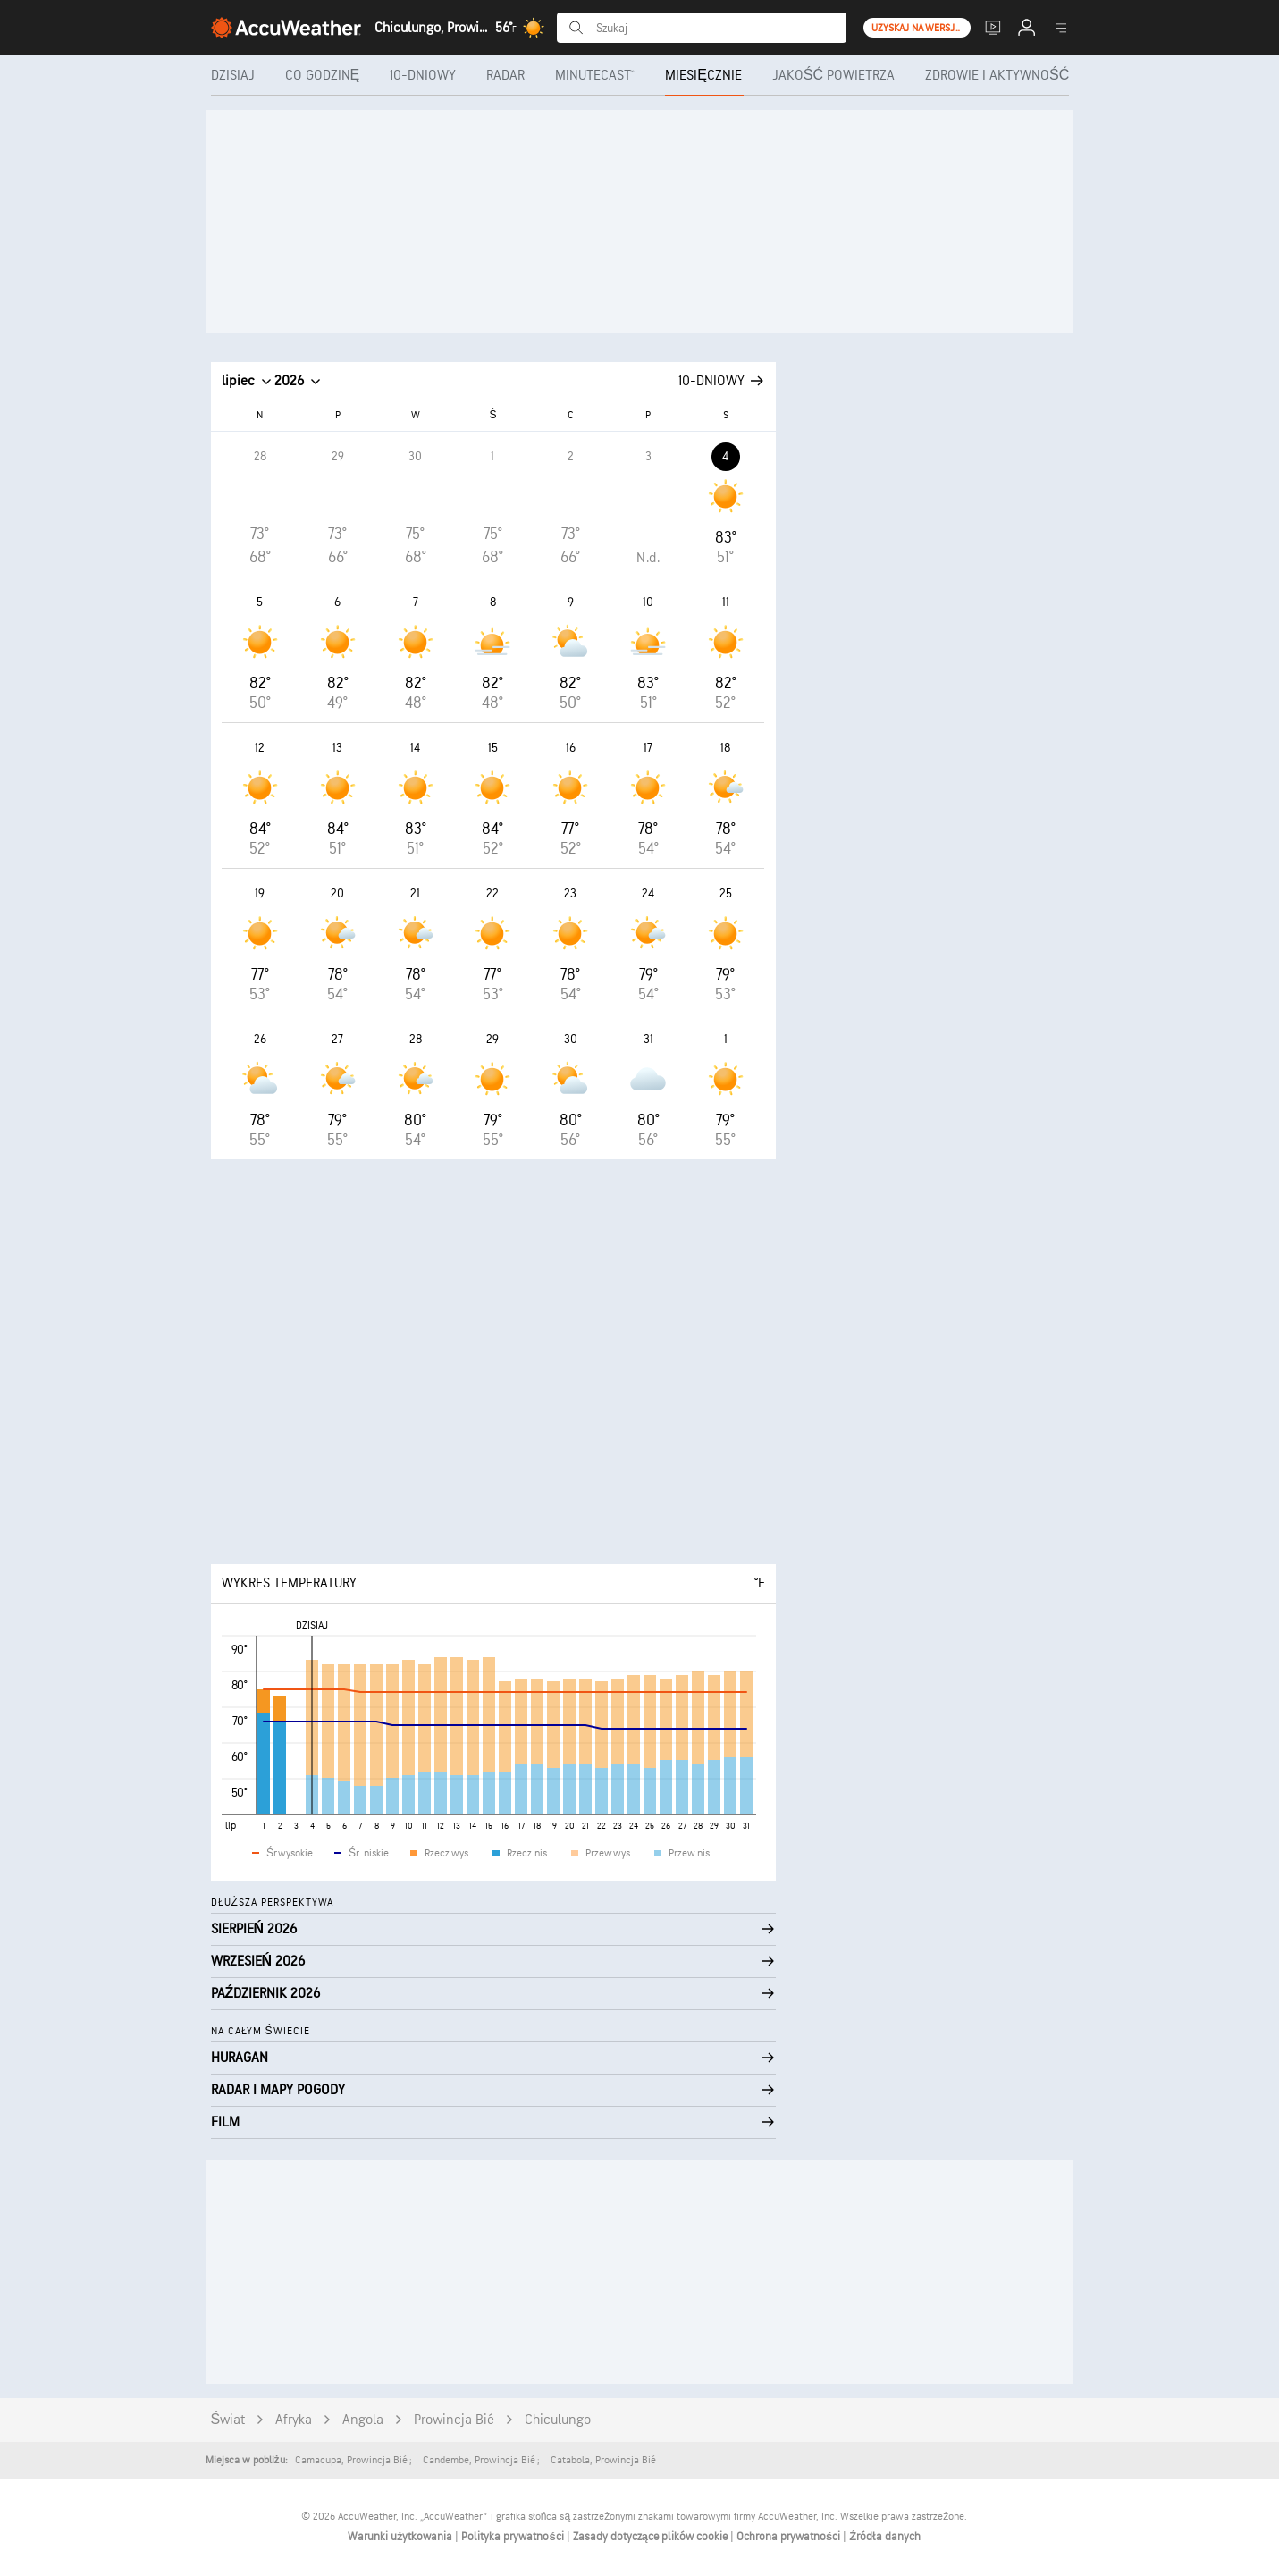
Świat (228, 2420)
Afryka (293, 2420)
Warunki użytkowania (402, 2537)
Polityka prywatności (513, 2537)
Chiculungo (558, 2420)
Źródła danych (885, 2537)
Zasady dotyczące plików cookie (651, 2537)
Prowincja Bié (454, 2420)
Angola (362, 2420)
